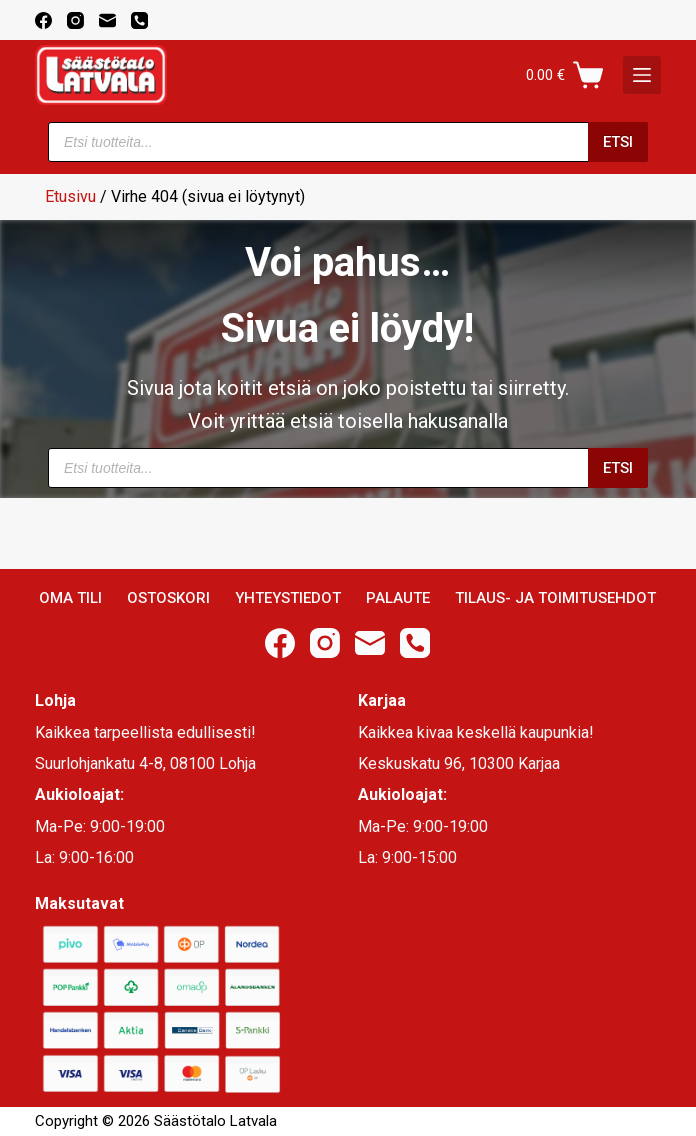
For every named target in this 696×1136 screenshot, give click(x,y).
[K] (642, 75)
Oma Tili (70, 598)
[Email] (107, 20)
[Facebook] (43, 20)
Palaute (398, 598)
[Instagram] (75, 20)
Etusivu (70, 196)
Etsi (618, 142)
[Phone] (139, 20)
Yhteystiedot (288, 598)
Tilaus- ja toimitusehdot (555, 598)
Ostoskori (168, 598)
